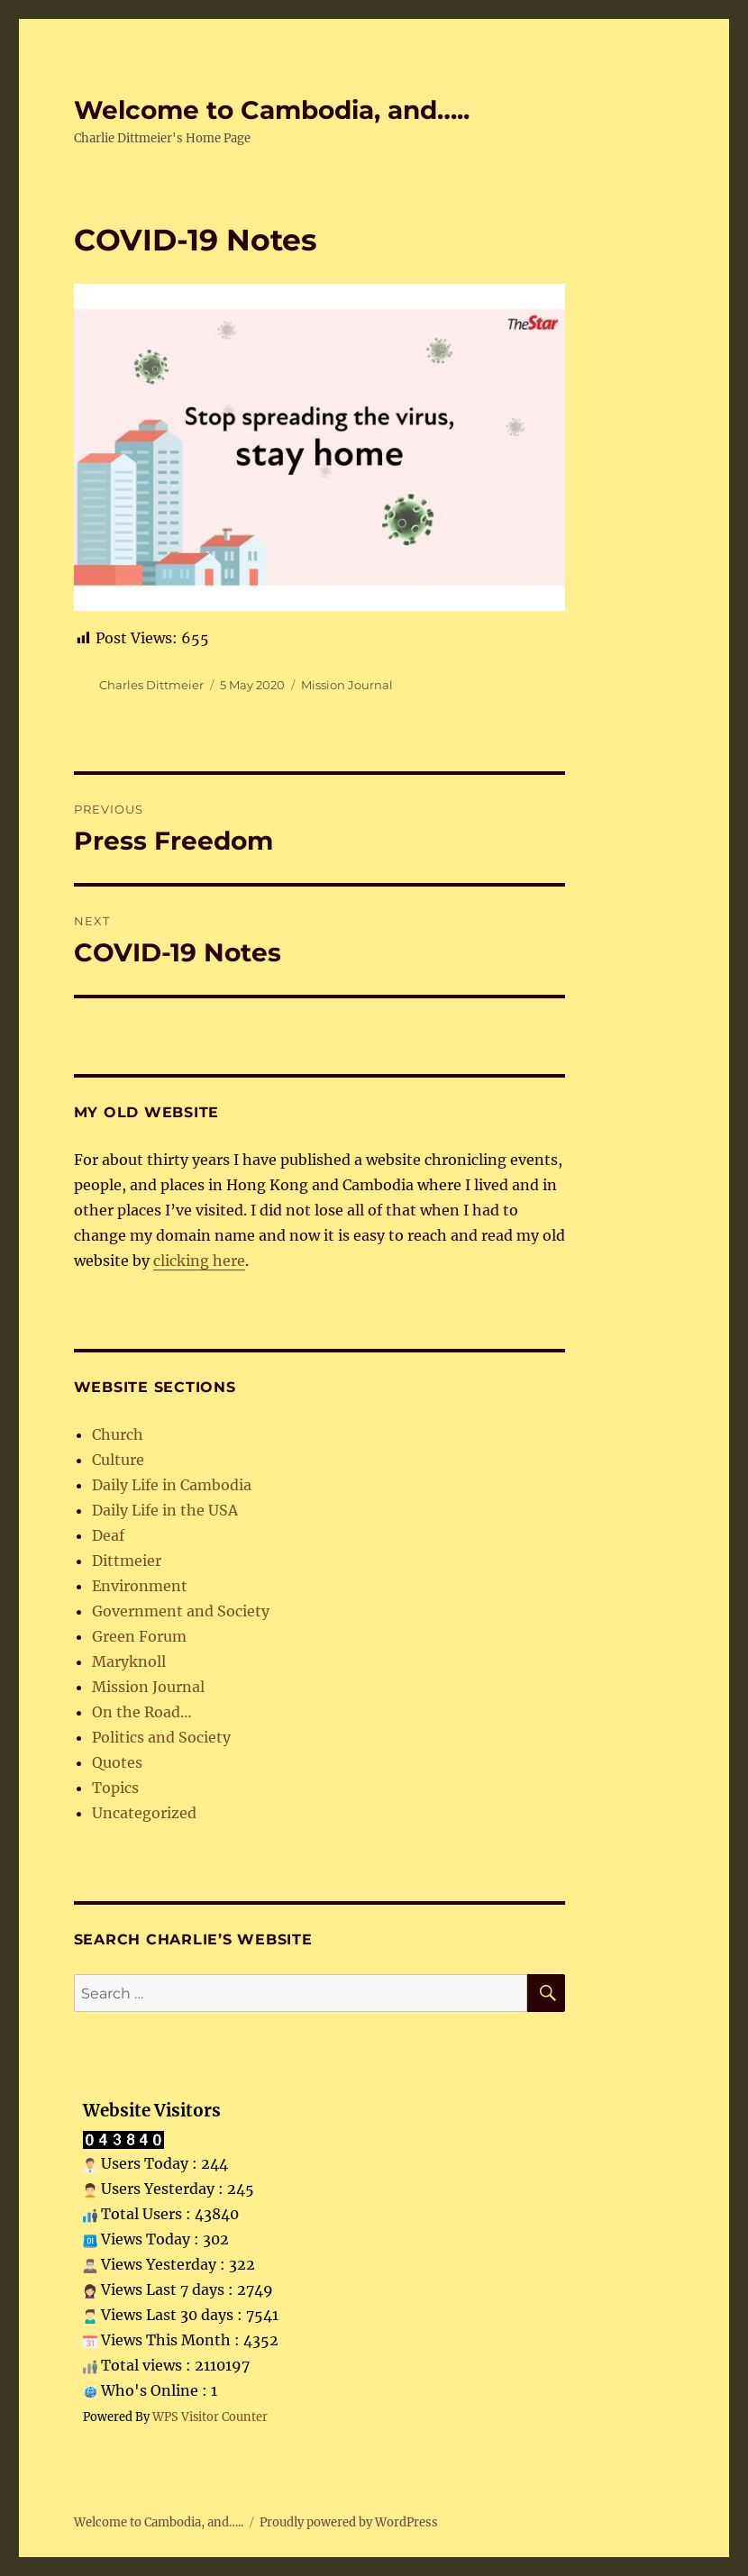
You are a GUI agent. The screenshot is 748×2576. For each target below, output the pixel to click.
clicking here (199, 1261)
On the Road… (142, 1712)
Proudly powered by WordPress (349, 2522)
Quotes (117, 1762)
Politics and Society (161, 1737)
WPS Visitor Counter (210, 2416)
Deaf (108, 1535)
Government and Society (180, 1611)
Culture (118, 1460)
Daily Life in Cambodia (171, 1485)
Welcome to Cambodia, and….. (272, 110)
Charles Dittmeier (151, 685)
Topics (115, 1788)
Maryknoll (129, 1661)
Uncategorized (144, 1813)
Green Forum (139, 1636)
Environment (139, 1586)
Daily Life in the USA (165, 1510)
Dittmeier (126, 1561)
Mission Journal (347, 685)
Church (117, 1434)
